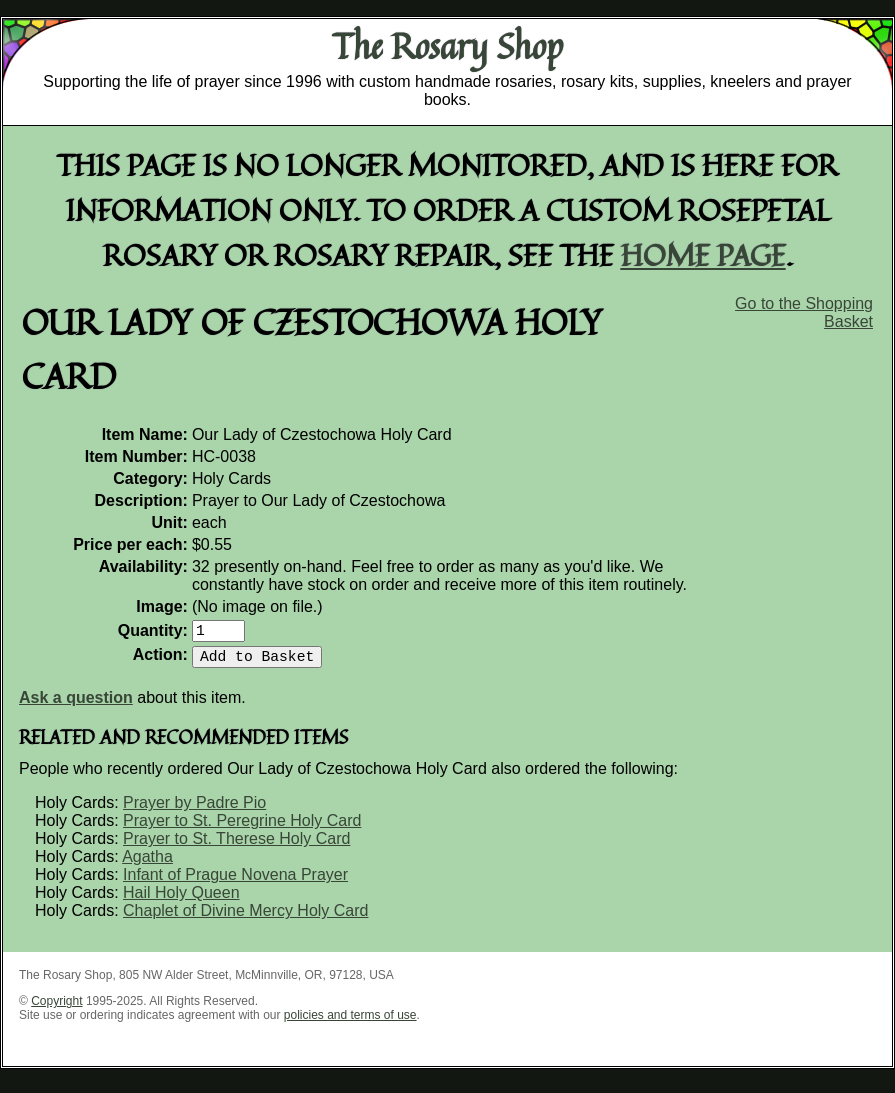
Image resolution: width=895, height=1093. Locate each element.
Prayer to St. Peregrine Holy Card (242, 828)
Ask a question (76, 705)
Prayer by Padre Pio (194, 810)
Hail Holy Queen (181, 900)
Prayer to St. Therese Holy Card (236, 846)
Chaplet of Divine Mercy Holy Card (245, 918)
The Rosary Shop (447, 46)
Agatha (147, 864)
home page (703, 254)
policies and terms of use (350, 1023)
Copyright (56, 1009)
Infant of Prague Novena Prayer (235, 882)
